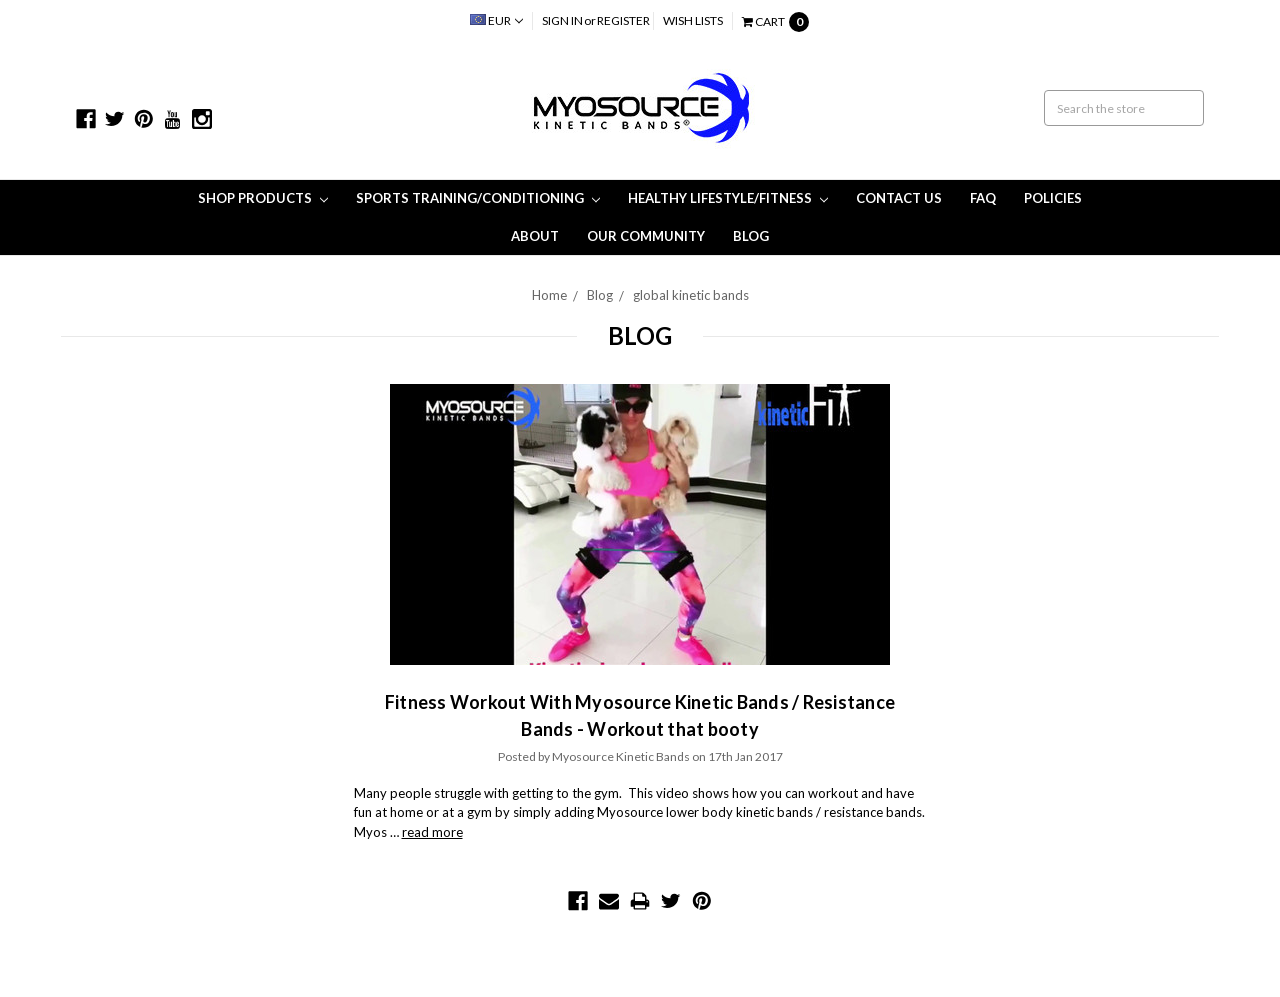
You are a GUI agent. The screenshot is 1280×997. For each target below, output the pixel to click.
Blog (751, 236)
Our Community (646, 236)
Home (549, 295)
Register (623, 20)
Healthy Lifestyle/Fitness (728, 198)
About (535, 236)
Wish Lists (693, 20)
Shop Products (263, 198)
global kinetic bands (691, 295)
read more (432, 832)
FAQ (983, 198)
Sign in (562, 20)
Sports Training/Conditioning (478, 198)
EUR (496, 20)
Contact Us (899, 198)
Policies (1053, 198)
